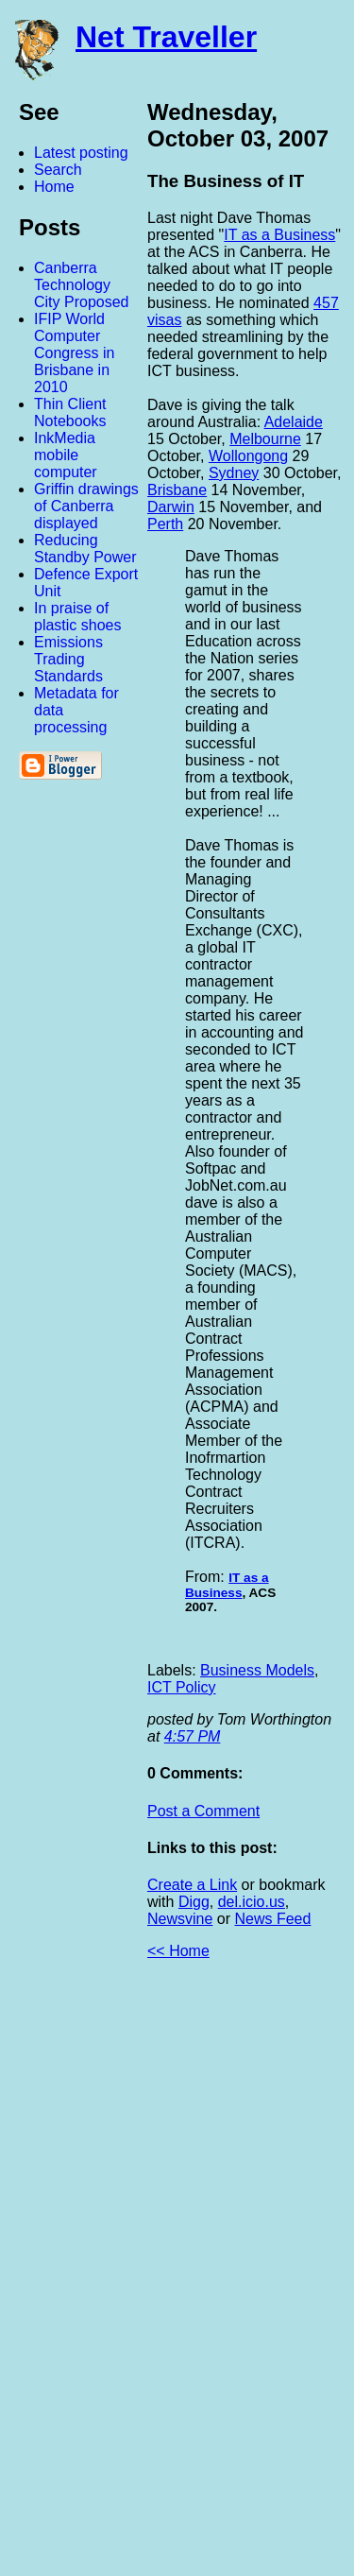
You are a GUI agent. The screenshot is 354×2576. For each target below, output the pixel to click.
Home (54, 187)
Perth (165, 524)
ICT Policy (181, 1687)
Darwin (170, 507)
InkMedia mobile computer (65, 455)
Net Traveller (166, 37)
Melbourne (265, 439)
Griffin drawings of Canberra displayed (86, 506)
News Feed (272, 1919)
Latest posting (81, 153)
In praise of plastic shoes (78, 616)
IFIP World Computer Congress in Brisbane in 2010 (74, 353)
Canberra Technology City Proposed (81, 285)
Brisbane (177, 490)
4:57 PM (192, 1736)
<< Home (178, 1951)
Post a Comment (203, 1811)
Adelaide (293, 422)
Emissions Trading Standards (68, 659)
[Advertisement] (146, 2275)
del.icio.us (251, 1902)
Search (58, 170)
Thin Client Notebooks (70, 412)
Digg (194, 1902)
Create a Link (192, 1885)
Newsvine (179, 1919)
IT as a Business (279, 235)
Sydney (234, 473)
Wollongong (248, 456)
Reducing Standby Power (85, 548)
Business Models (257, 1670)
